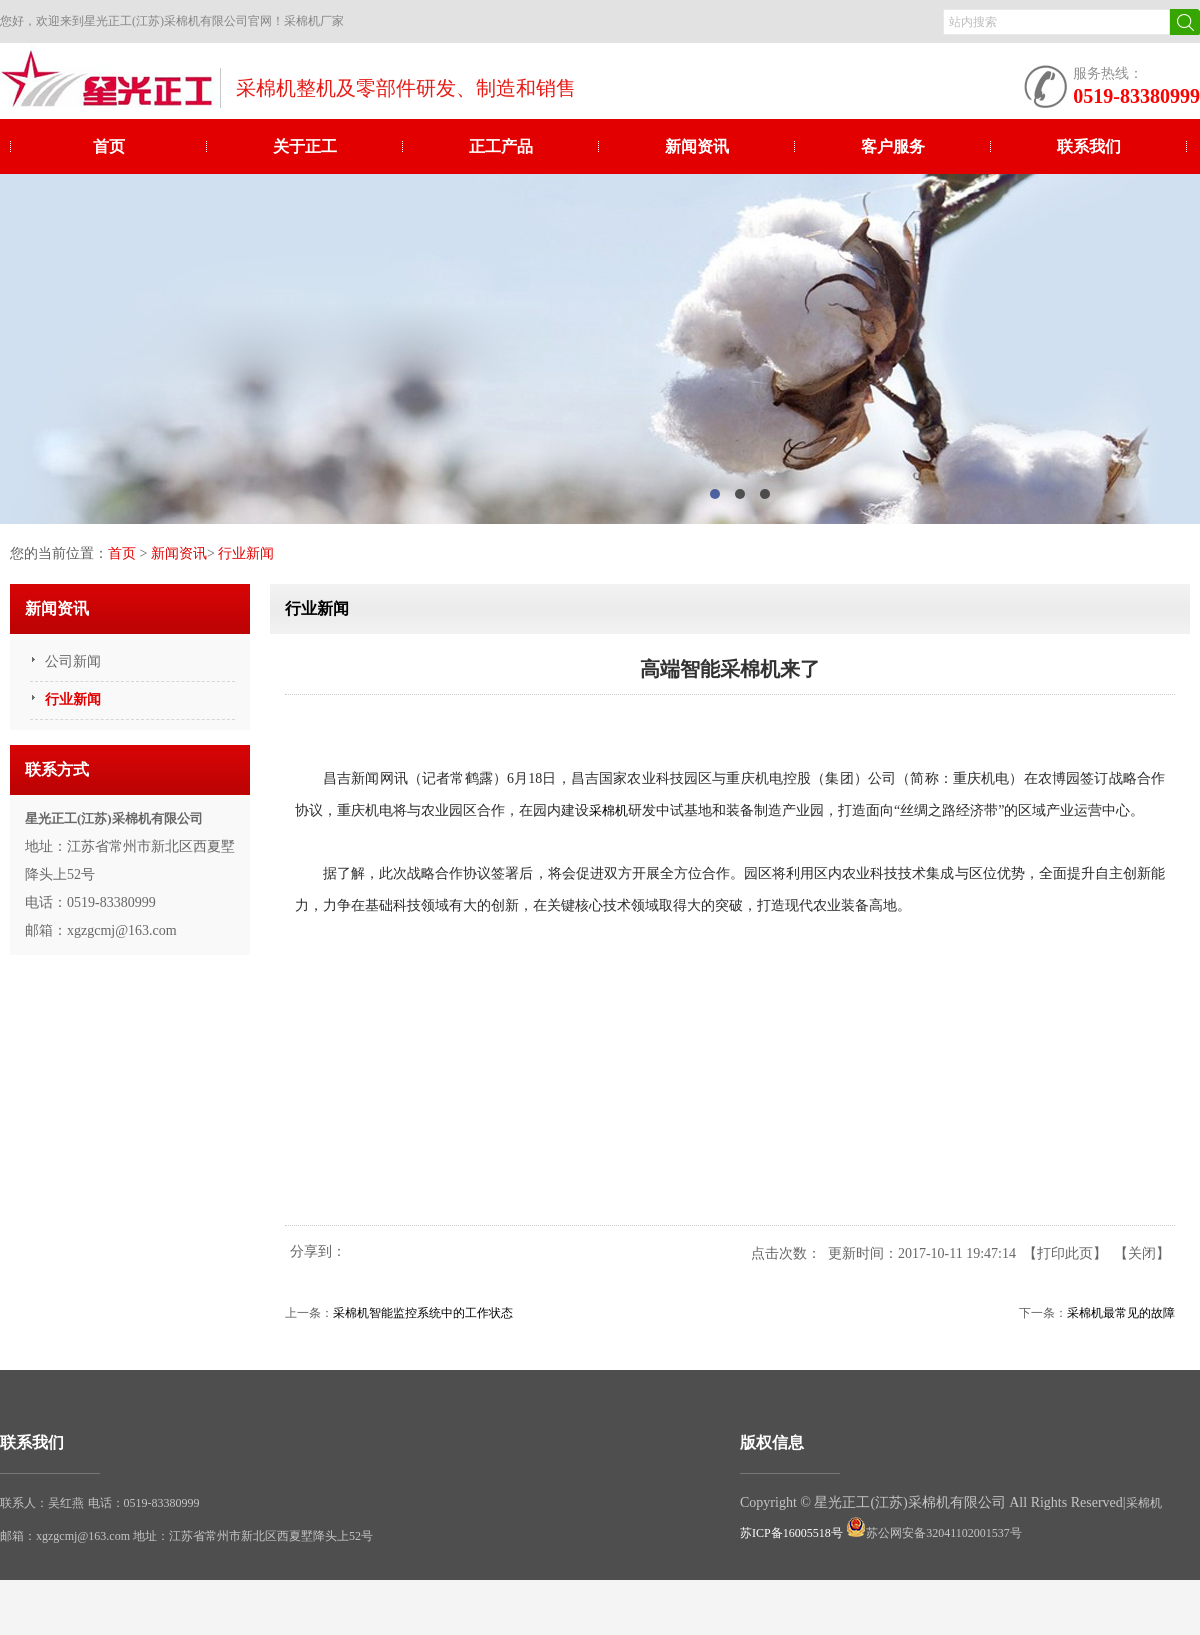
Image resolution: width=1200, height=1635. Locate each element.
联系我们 (1089, 146)
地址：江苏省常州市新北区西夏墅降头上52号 (253, 1536)
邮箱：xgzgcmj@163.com (66, 1536)
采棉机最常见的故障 (1121, 1313)
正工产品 (501, 146)
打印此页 (1065, 1253)
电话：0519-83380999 (144, 1503)
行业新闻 (246, 553)
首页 (109, 146)
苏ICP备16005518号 (791, 1533)
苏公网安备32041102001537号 (934, 1533)
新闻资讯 (697, 146)
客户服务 (893, 146)
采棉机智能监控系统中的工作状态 (423, 1313)
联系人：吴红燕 (42, 1503)
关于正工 (305, 146)
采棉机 (608, 811)
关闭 (1142, 1253)
